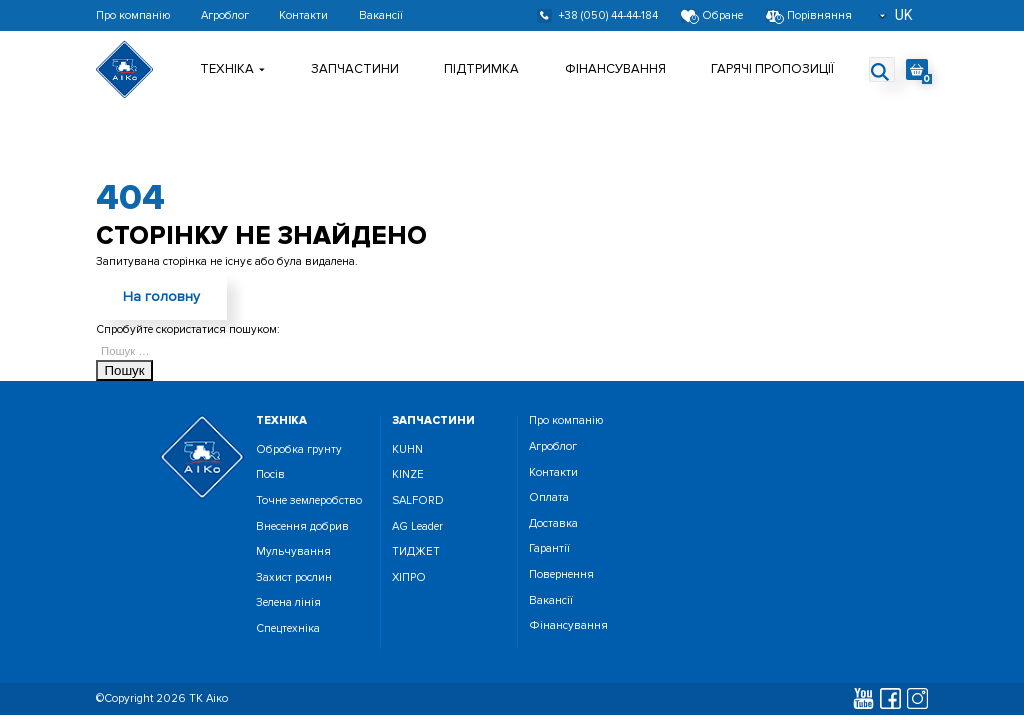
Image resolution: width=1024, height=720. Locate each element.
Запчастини (355, 69)
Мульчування (293, 551)
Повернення (561, 574)
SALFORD (418, 500)
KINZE (408, 474)
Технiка (232, 69)
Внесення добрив (302, 526)
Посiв (270, 474)
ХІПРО (409, 577)
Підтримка (481, 69)
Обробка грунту (299, 449)
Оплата (549, 497)
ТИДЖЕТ (416, 551)
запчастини (433, 420)
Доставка (553, 523)
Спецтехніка (288, 628)
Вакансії (381, 15)
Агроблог (225, 15)
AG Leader (417, 526)
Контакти (303, 15)
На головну (161, 296)
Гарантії (549, 548)
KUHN (407, 449)
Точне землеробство (309, 500)
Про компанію (133, 15)
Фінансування (615, 69)
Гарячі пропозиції (772, 69)
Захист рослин (294, 577)
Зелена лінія (288, 602)
